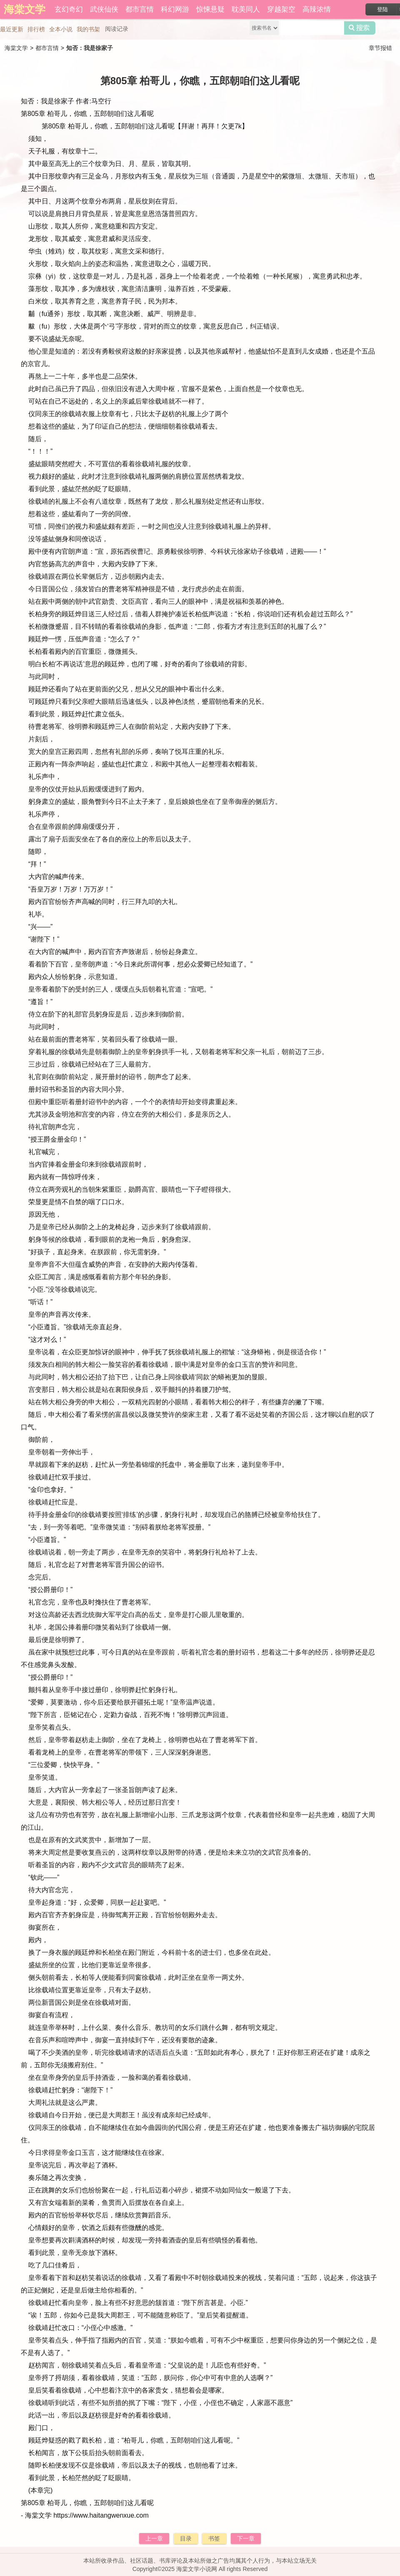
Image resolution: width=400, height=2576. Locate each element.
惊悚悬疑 (210, 9)
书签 (214, 2538)
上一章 (154, 2538)
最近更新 (11, 29)
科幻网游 (175, 9)
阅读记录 (116, 28)
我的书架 (88, 29)
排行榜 (36, 29)
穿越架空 (281, 9)
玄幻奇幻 (69, 9)
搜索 (359, 28)
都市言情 (139, 9)
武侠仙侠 (104, 9)
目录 (186, 2538)
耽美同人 (246, 9)
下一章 (246, 2538)
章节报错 (380, 48)
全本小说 (60, 29)
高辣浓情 (316, 9)
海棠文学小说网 (196, 2569)
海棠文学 (16, 48)
